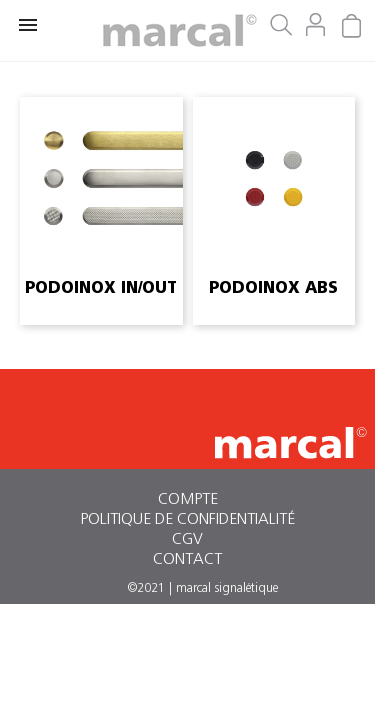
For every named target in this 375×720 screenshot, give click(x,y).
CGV (187, 539)
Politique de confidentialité (187, 519)
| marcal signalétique (223, 588)
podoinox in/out (101, 288)
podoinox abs (273, 288)
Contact (187, 559)
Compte (188, 499)
